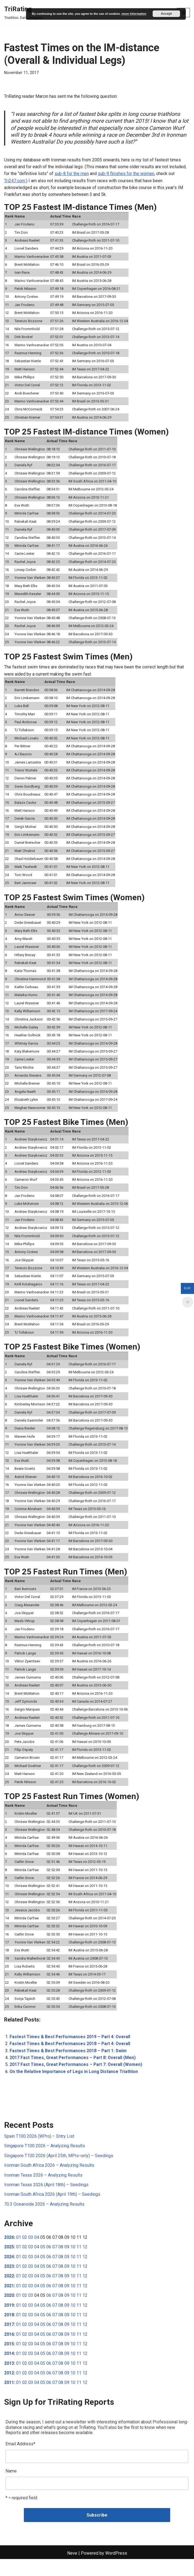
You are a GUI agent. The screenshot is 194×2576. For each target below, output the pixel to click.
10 (72, 2262)
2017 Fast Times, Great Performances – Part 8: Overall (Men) (74, 2072)
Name (11, 2487)
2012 (9, 2389)
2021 (9, 2301)
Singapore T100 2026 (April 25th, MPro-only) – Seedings (58, 2170)
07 (54, 2262)
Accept (166, 14)
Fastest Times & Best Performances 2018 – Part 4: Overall (71, 2058)
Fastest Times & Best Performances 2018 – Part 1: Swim (69, 2065)
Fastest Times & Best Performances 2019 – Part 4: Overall (71, 2051)
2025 (9, 2262)
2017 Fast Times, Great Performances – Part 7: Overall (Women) (77, 2079)
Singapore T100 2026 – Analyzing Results (44, 2160)
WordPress (116, 2570)
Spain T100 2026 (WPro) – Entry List (39, 2151)
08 (60, 2262)
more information (133, 13)
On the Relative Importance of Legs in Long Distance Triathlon (74, 2086)
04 (36, 2252)
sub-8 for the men (72, 174)
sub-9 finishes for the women (126, 174)
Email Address (20, 2460)
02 (24, 2252)
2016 (9, 2350)
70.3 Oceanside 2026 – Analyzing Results (44, 2219)
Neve (72, 2570)
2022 (9, 2291)
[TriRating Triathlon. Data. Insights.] (23, 12)
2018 (9, 2330)
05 (42, 2262)
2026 (9, 2252)
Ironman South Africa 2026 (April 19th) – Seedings (52, 2209)
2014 (9, 2369)
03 (30, 2252)
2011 (9, 2398)
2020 (9, 2311)
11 (78, 2262)
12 (84, 2262)
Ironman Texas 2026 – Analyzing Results (43, 2190)
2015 (9, 2359)
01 (18, 2252)
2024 (9, 2272)
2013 (9, 2379)
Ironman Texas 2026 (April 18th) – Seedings (46, 2199)
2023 (9, 2282)
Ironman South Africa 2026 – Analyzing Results (49, 2180)
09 (66, 2262)
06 (48, 2262)
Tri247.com (14, 181)
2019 (9, 2320)
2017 (9, 2340)
